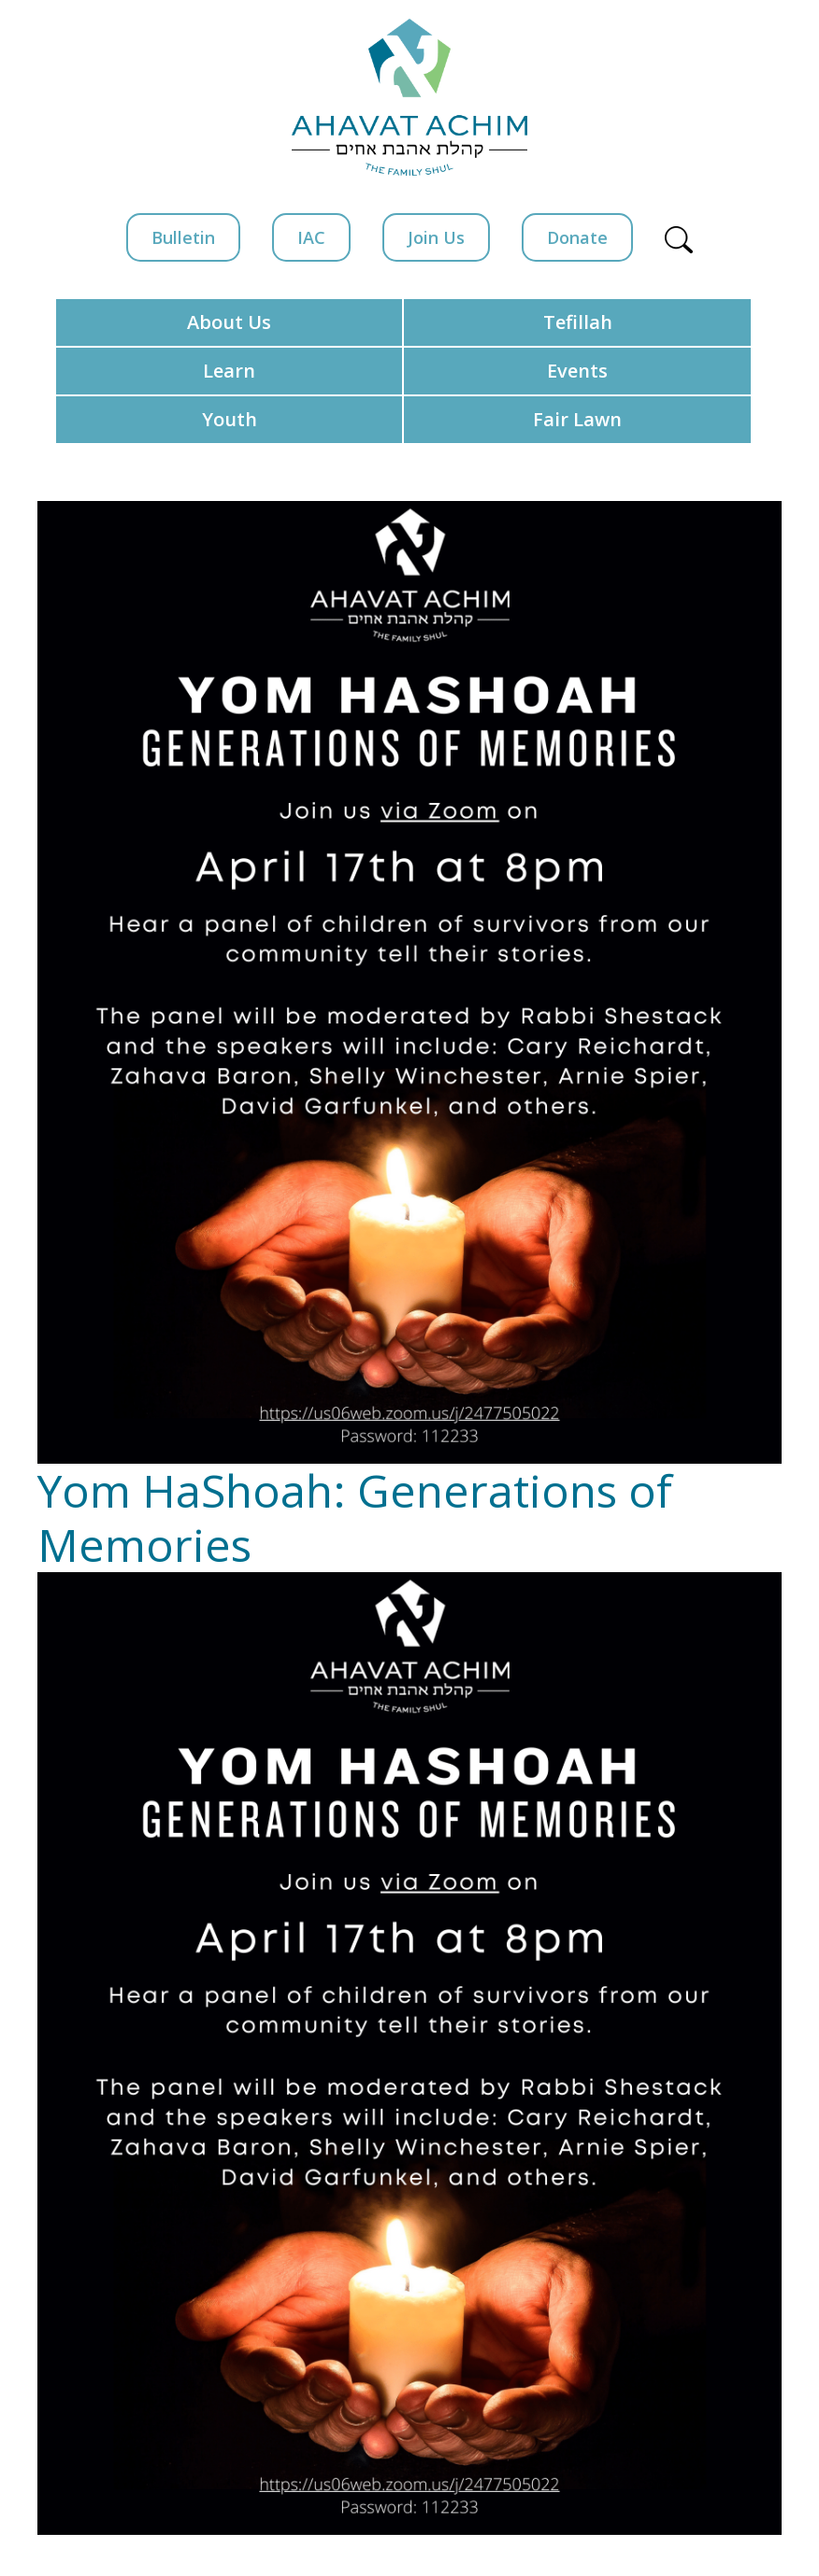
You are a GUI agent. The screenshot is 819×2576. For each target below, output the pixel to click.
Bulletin (183, 237)
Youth (229, 419)
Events (577, 370)
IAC (311, 237)
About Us (229, 322)
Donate (577, 237)
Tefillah (577, 322)
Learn (229, 370)
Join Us (436, 237)
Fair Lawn (577, 419)
